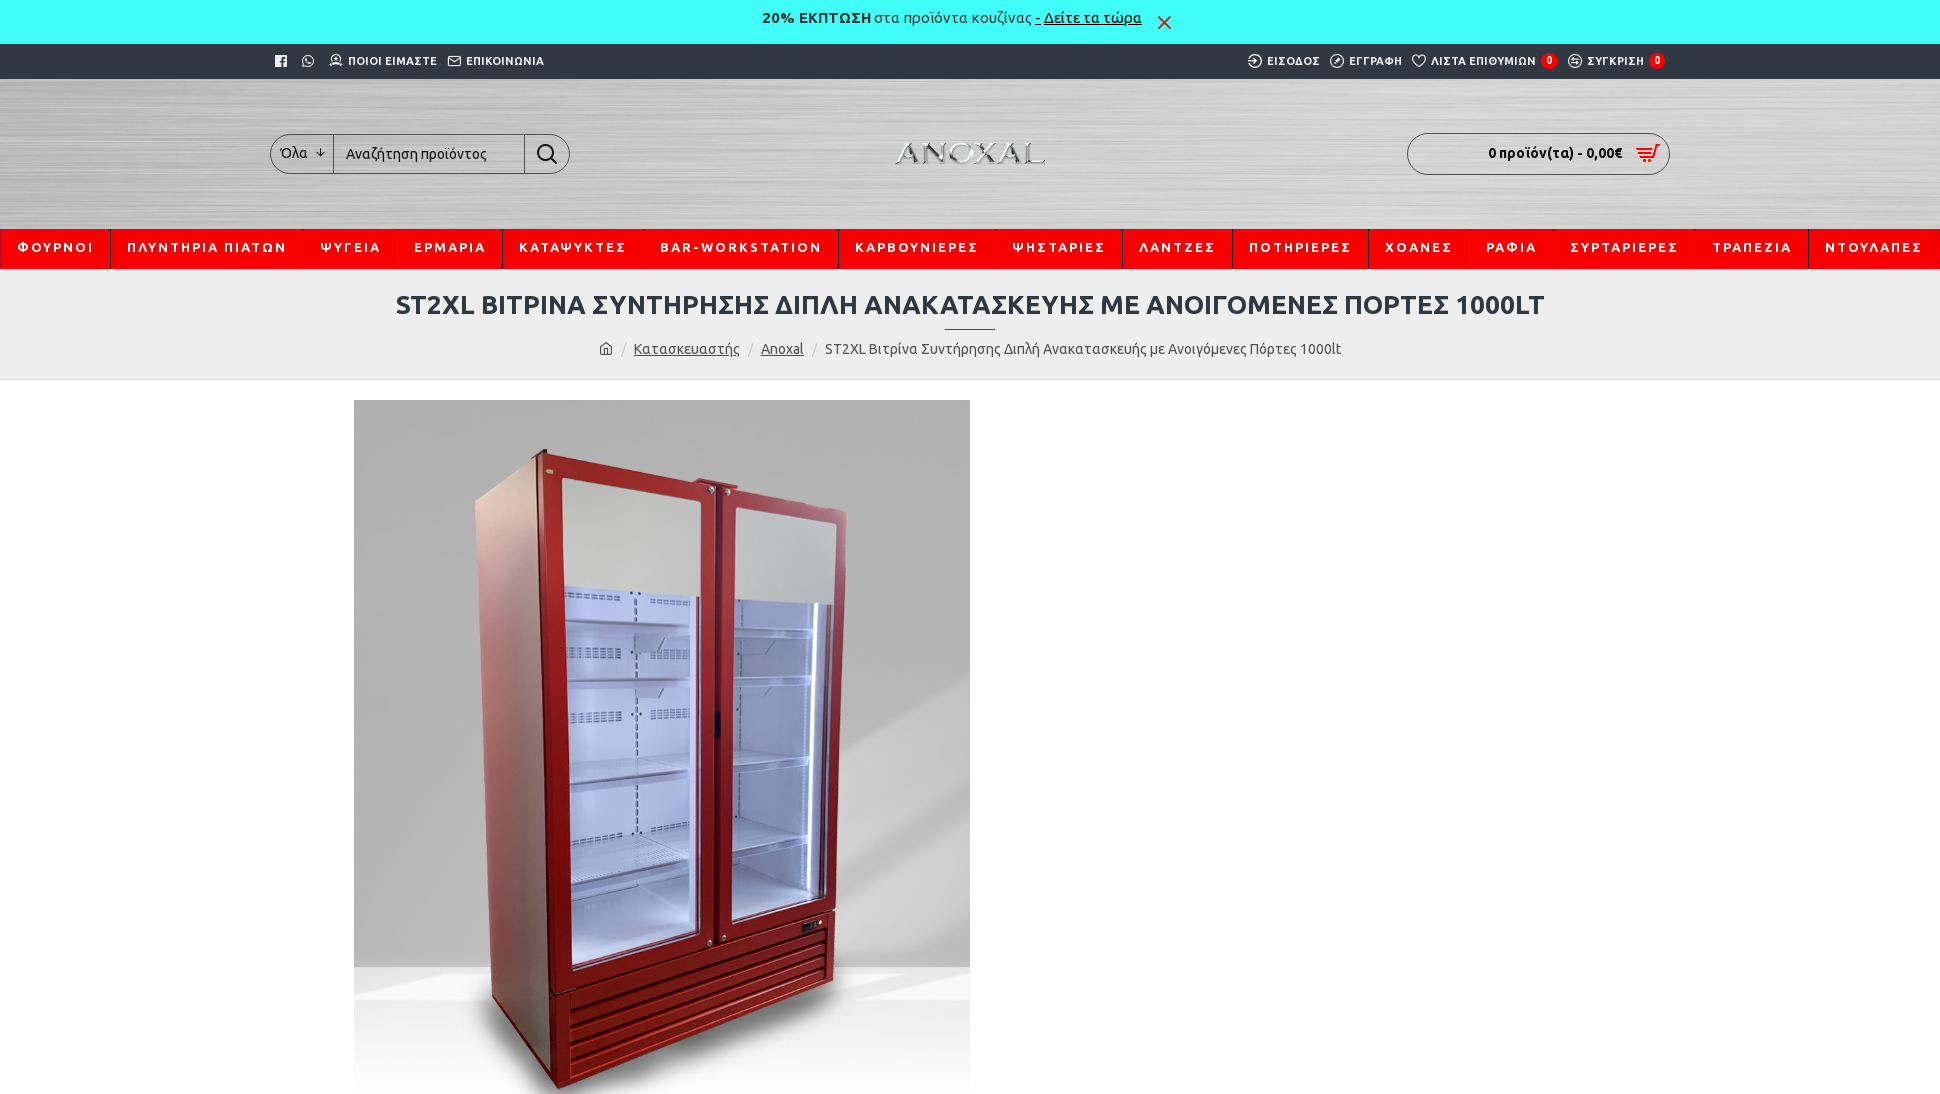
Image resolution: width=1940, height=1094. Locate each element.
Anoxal (782, 349)
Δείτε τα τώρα (1093, 17)
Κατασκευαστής (687, 349)
